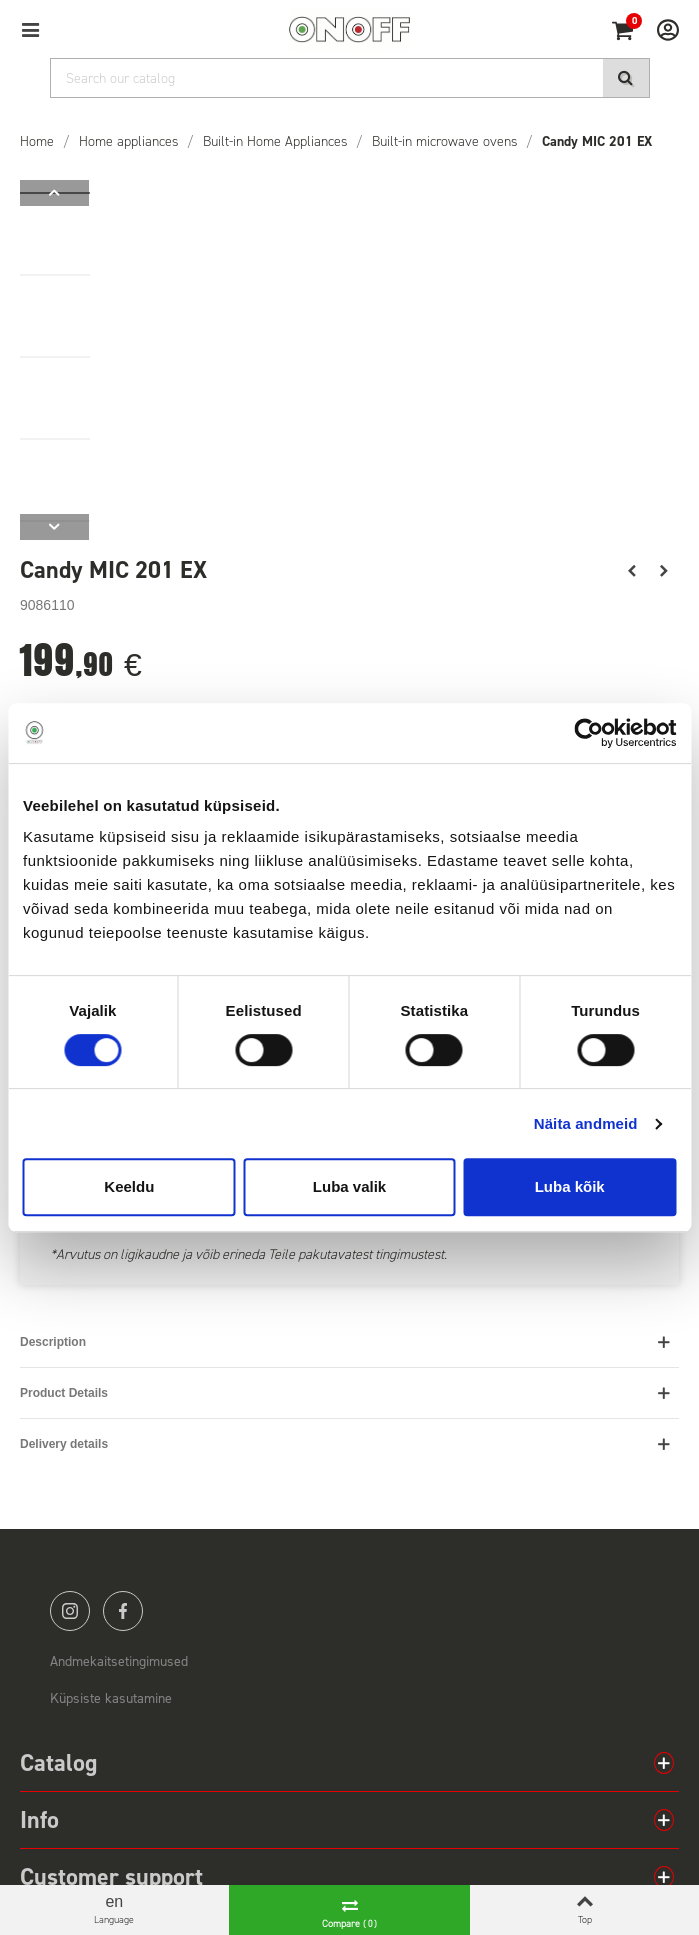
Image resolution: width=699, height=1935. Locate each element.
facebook (123, 1611)
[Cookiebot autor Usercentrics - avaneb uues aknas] (588, 733)
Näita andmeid (586, 1123)
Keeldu (129, 1186)
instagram (70, 1611)
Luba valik (349, 1186)
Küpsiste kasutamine (111, 1698)
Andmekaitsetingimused (119, 1661)
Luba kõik (570, 1186)
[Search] (350, 78)
